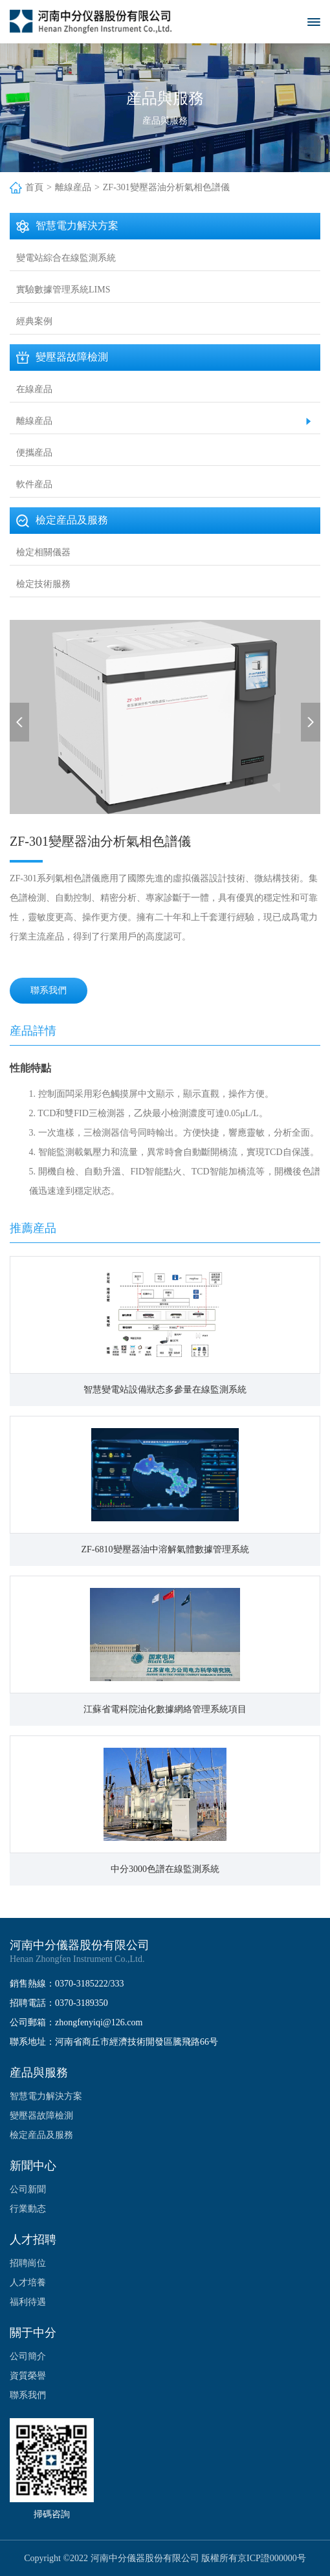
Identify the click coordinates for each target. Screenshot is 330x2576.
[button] (19, 722)
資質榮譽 (28, 2376)
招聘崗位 (28, 2263)
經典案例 (34, 321)
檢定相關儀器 (43, 552)
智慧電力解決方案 (46, 2096)
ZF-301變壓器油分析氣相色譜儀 (166, 187)
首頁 (34, 187)
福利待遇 (28, 2302)
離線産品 (73, 187)
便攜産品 (34, 452)
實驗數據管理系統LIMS (63, 289)
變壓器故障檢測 (41, 2115)
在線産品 (34, 389)
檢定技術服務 (43, 584)
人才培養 (28, 2282)
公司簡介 (28, 2356)
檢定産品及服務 (41, 2135)
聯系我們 (48, 990)
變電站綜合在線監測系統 (66, 258)
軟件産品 (34, 484)
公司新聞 (28, 2189)
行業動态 (28, 2209)
